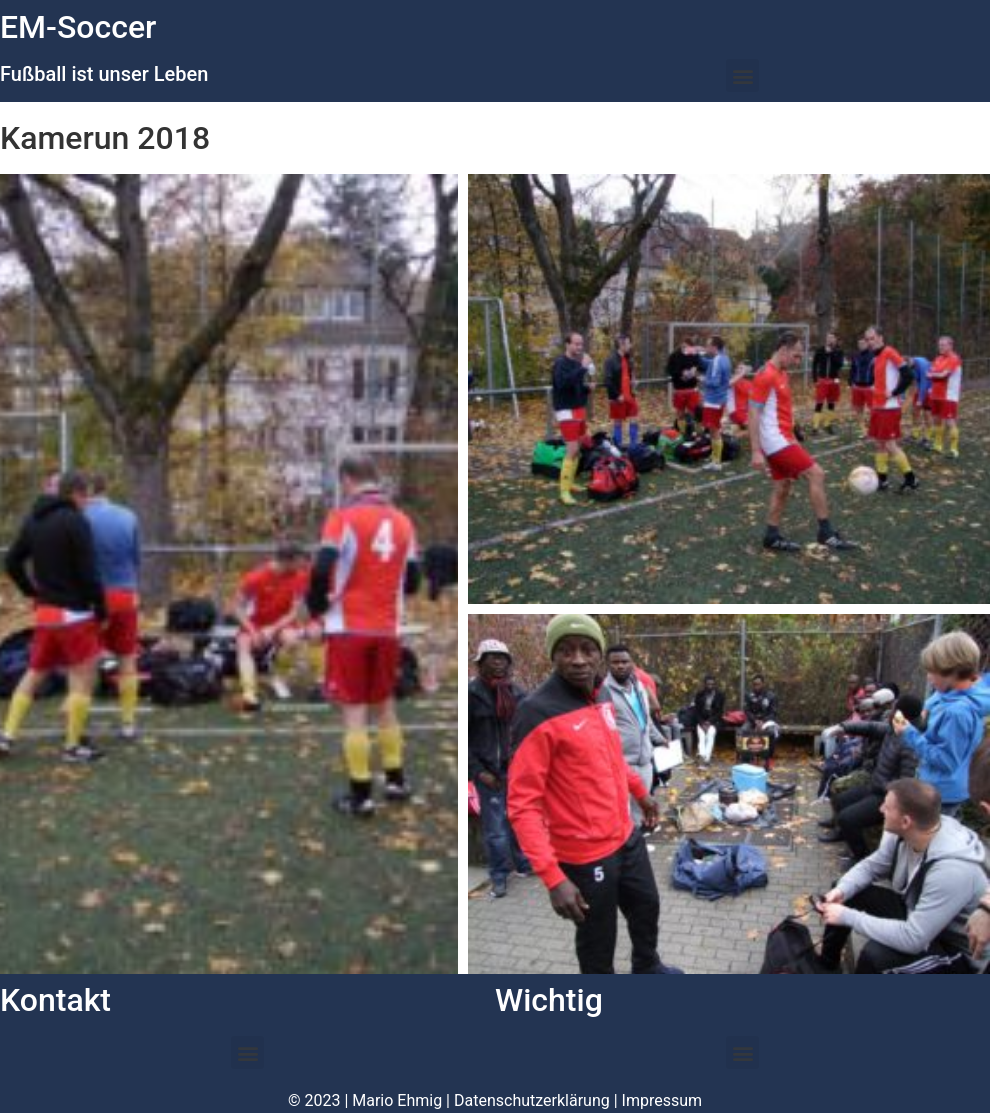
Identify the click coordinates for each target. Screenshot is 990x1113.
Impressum (662, 1100)
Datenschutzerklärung (532, 1100)
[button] (742, 75)
